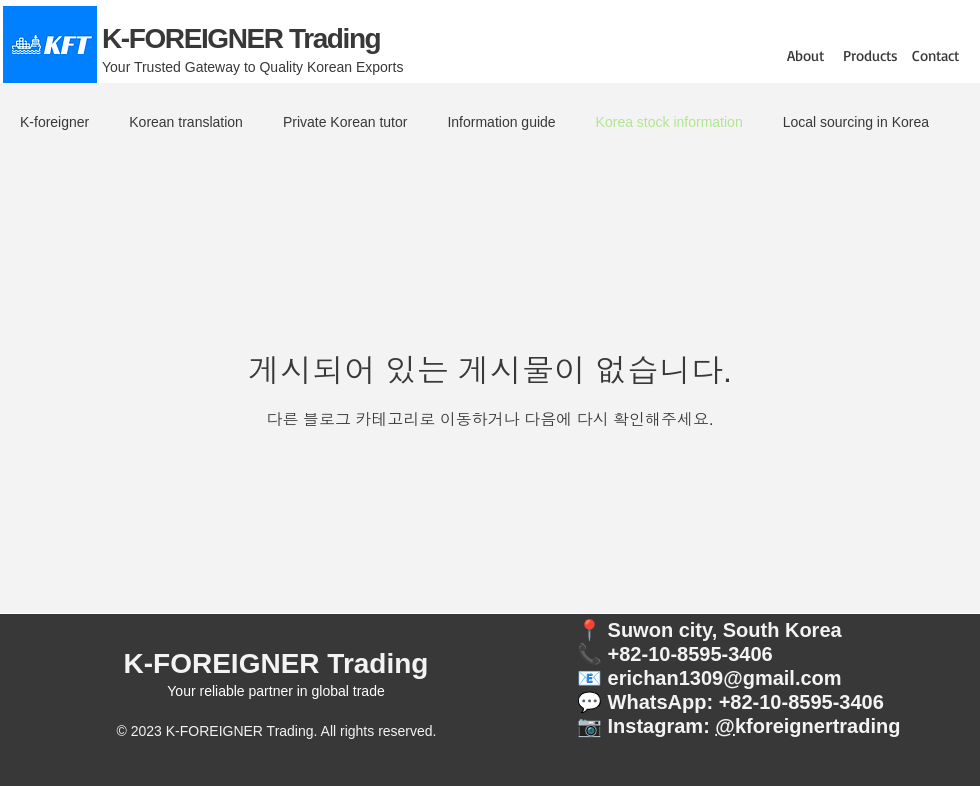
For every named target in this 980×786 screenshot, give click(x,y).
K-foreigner (54, 122)
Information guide (501, 122)
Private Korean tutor (345, 122)
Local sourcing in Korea (856, 122)
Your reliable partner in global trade (275, 691)
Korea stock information (669, 122)
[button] (805, 56)
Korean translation (186, 122)
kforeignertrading (818, 726)
